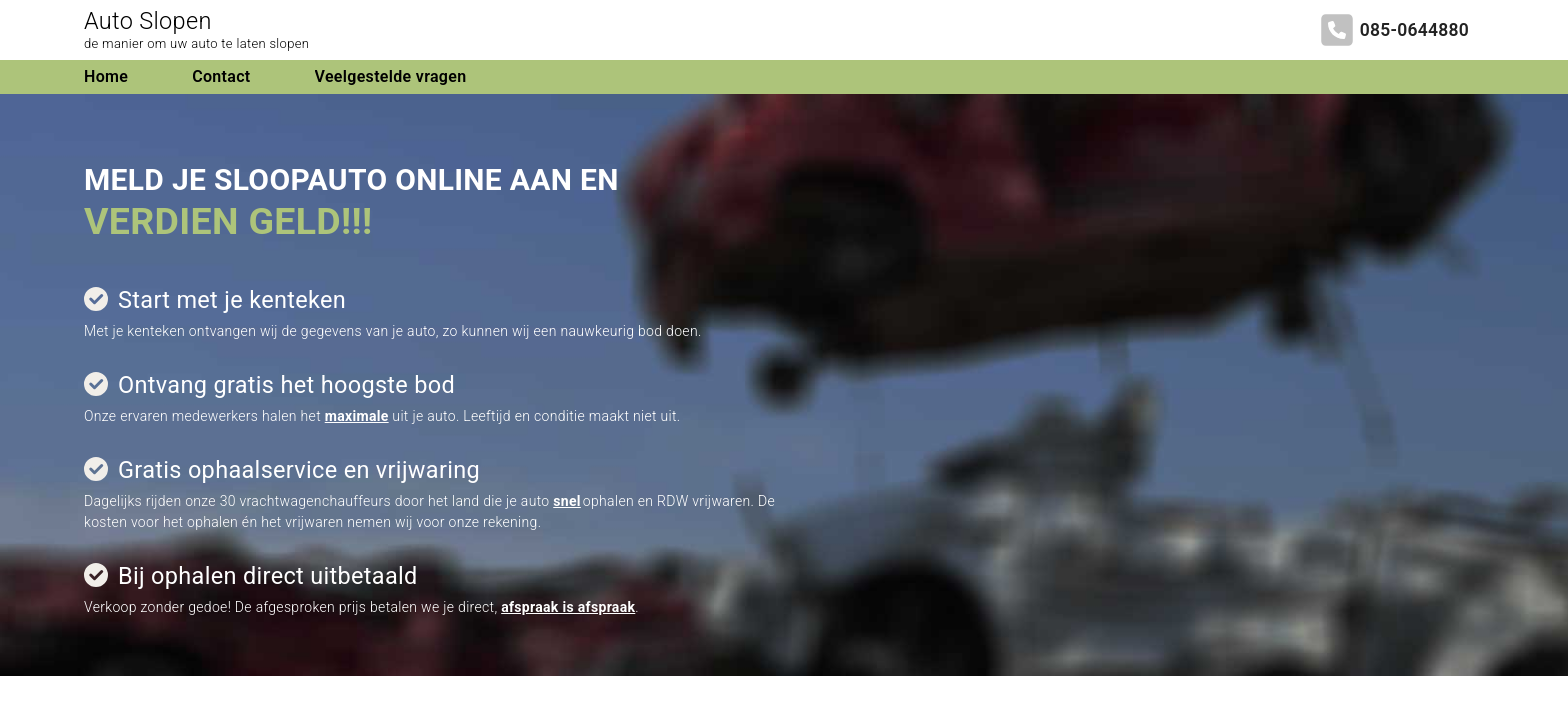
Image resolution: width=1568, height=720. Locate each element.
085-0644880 (1414, 30)
